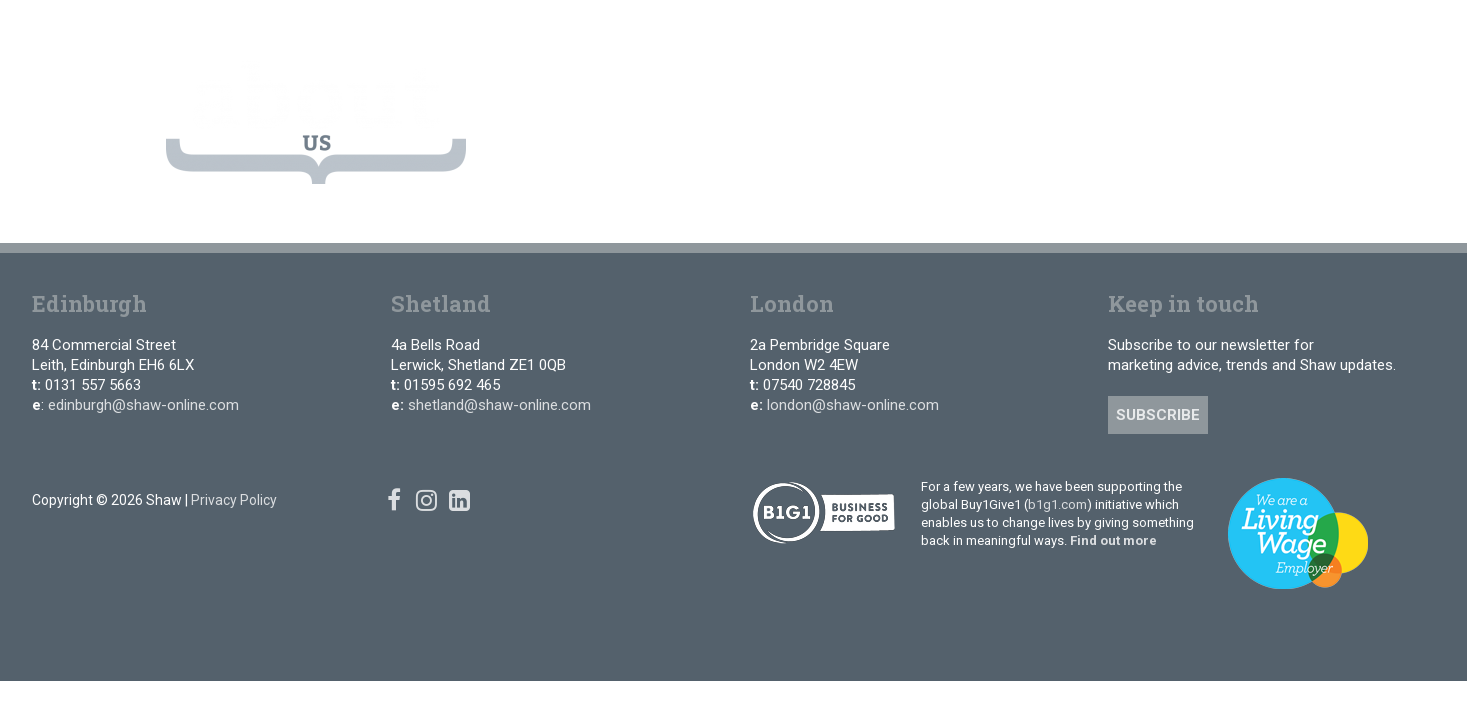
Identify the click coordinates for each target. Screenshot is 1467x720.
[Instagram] (1257, 29)
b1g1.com (1057, 504)
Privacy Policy (234, 500)
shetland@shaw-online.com (499, 405)
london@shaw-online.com (853, 405)
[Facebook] (1227, 29)
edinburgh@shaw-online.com (143, 405)
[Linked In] (1286, 29)
